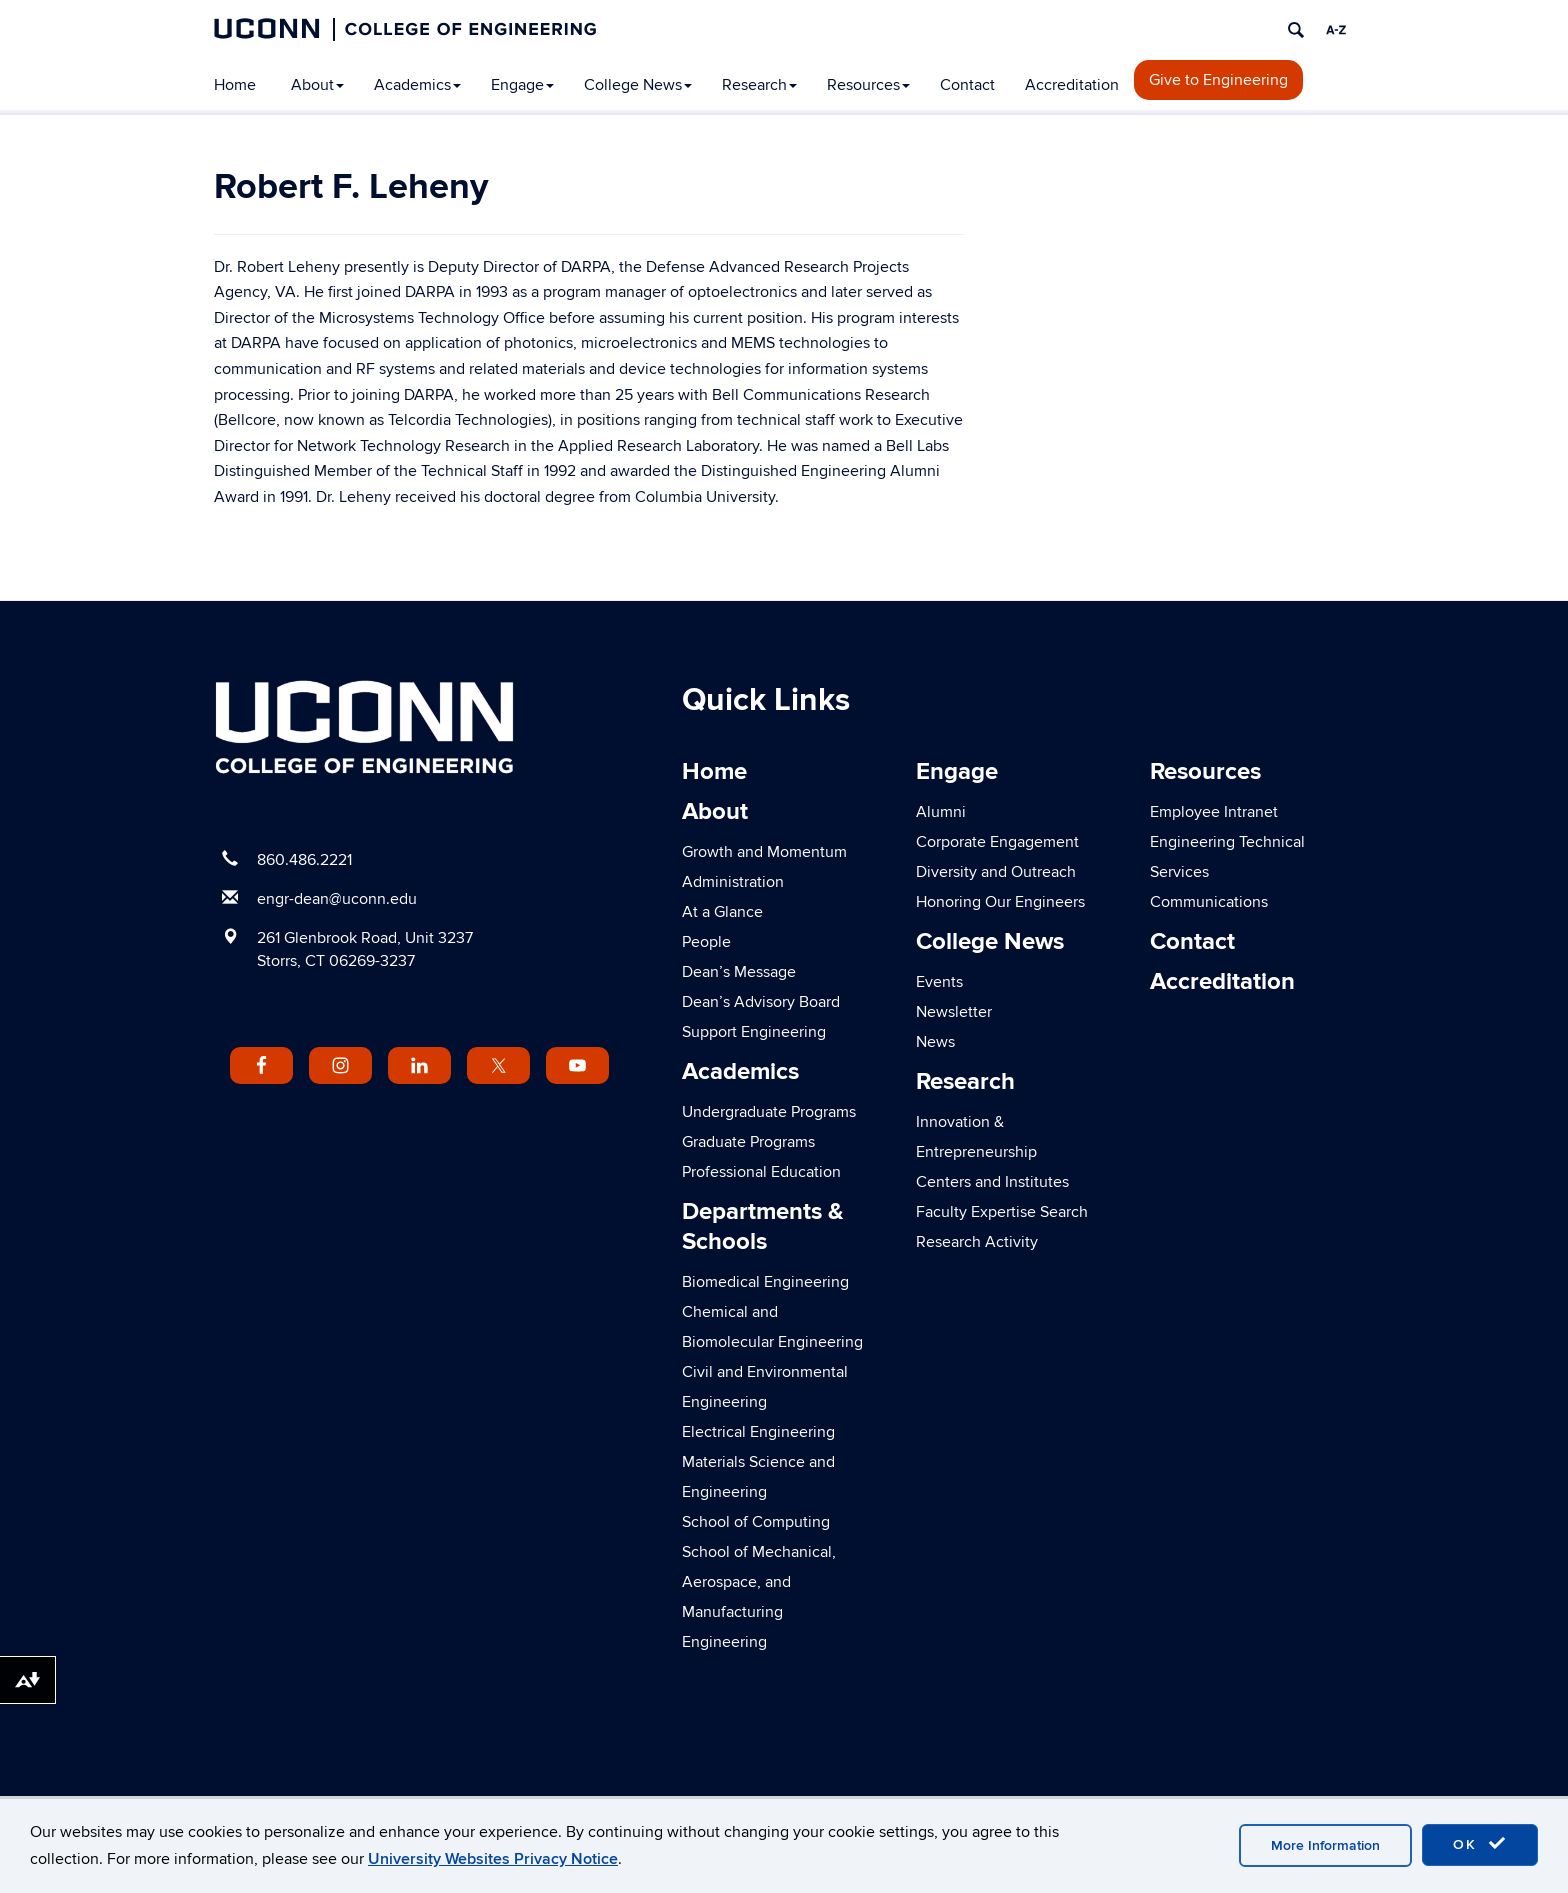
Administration (733, 882)
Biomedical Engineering (765, 1282)
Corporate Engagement (997, 842)
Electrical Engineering (758, 1432)
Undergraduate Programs (769, 1112)
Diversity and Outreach (996, 872)
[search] (1296, 30)
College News (638, 85)
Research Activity (977, 1242)
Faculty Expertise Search (1002, 1212)
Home (235, 85)
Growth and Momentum (764, 852)
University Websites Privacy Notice (493, 1859)
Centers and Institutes (992, 1182)
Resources (868, 85)
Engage (522, 85)
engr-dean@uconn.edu (337, 899)
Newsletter (954, 1012)
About (317, 85)
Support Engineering (754, 1032)
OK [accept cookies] (1480, 1844)
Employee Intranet (1214, 812)
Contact (967, 85)
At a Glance (722, 912)
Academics (417, 85)
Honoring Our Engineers (1000, 902)
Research (759, 85)
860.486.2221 (304, 860)
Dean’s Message (739, 972)
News (935, 1042)
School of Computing (756, 1522)
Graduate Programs (748, 1142)
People (706, 942)
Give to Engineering (1218, 80)
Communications (1209, 902)
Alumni (941, 812)
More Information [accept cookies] (1325, 1845)
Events (939, 982)
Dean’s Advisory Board (761, 1002)
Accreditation (1072, 85)
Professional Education (761, 1172)
